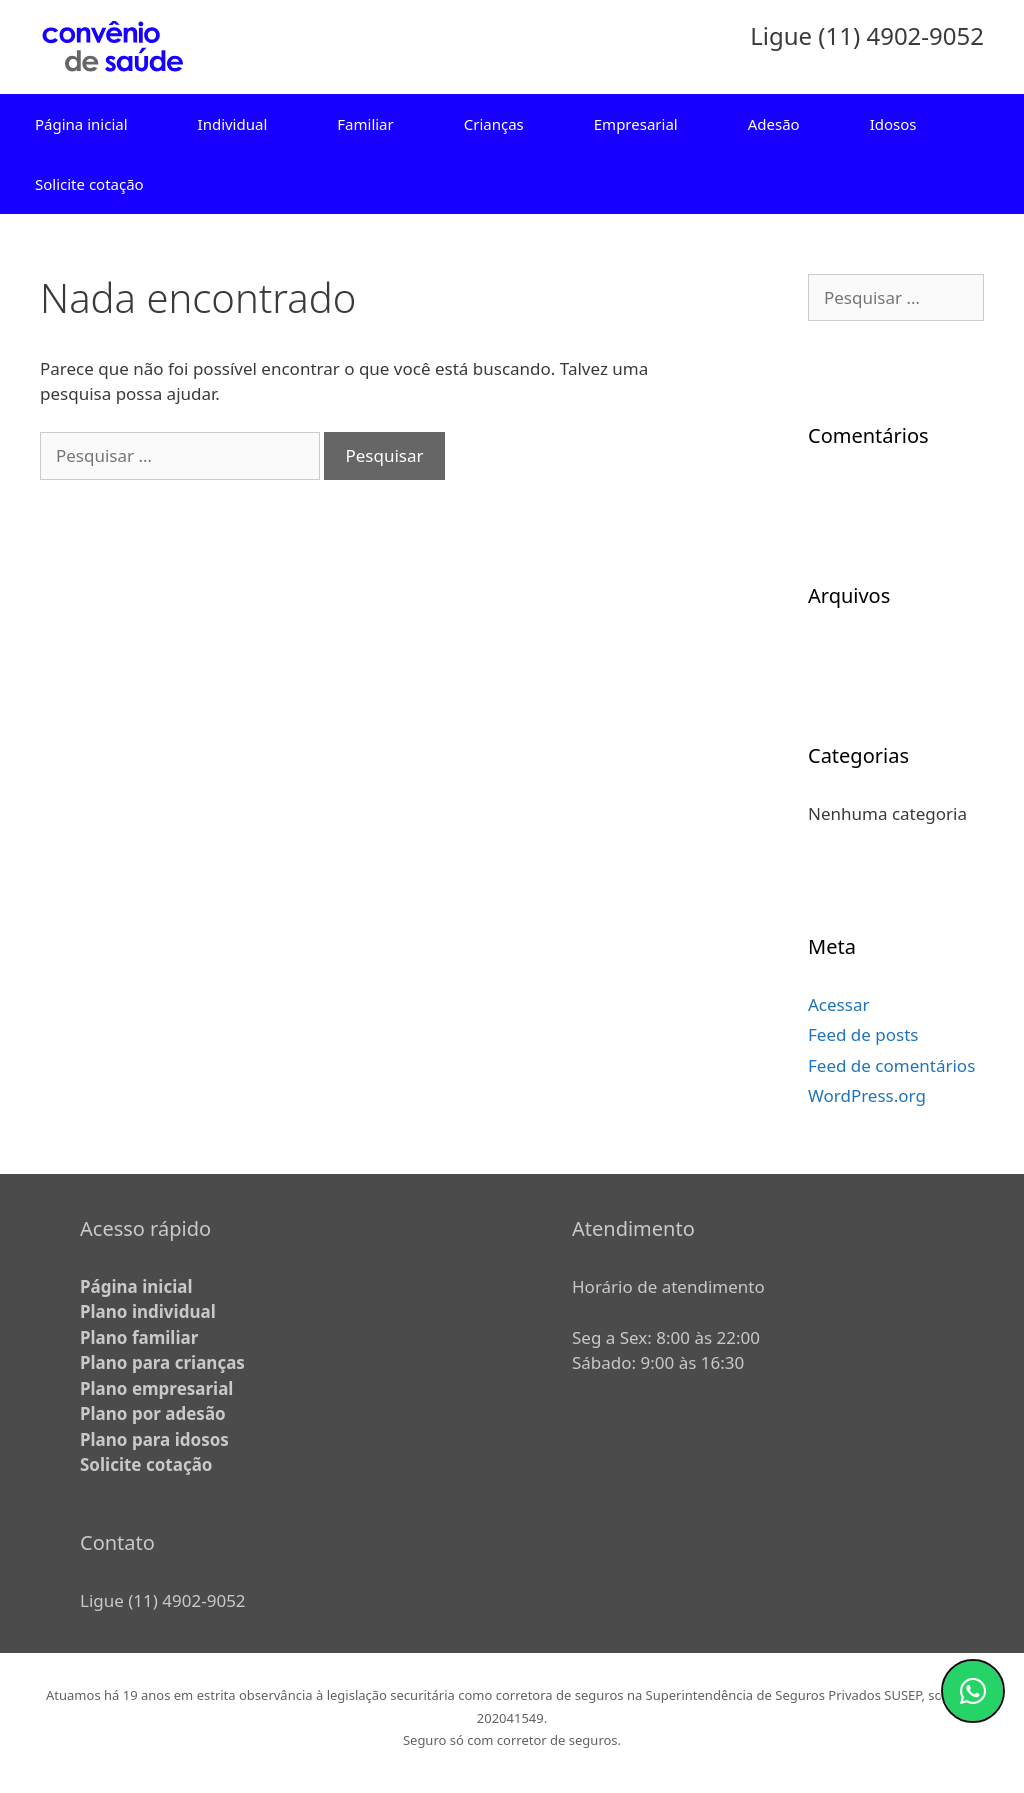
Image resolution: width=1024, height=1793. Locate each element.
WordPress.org (867, 1095)
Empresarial (636, 124)
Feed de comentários (891, 1065)
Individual (233, 124)
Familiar (365, 124)
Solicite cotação (89, 184)
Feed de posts (863, 1034)
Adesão (774, 124)
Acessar (838, 1004)
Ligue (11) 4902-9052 (163, 1600)
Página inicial (81, 124)
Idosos (893, 124)
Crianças (494, 124)
